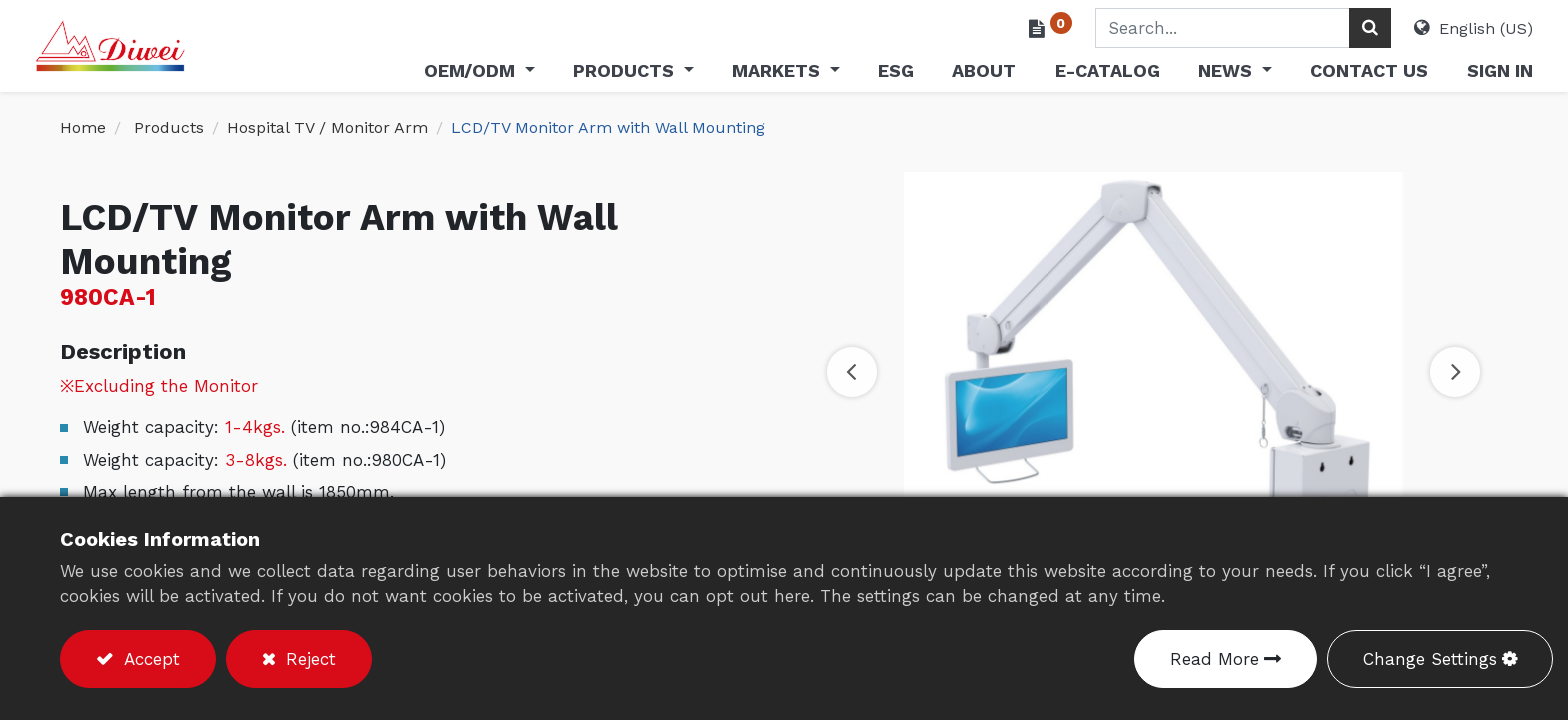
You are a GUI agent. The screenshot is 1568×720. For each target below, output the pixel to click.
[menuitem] (871, 74)
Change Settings (1430, 659)
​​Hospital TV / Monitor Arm (327, 127)
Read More (1214, 659)
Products (169, 127)
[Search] (1345, 28)
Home (83, 127)
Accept (149, 659)
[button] (852, 372)
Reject (308, 659)
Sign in (1475, 70)
